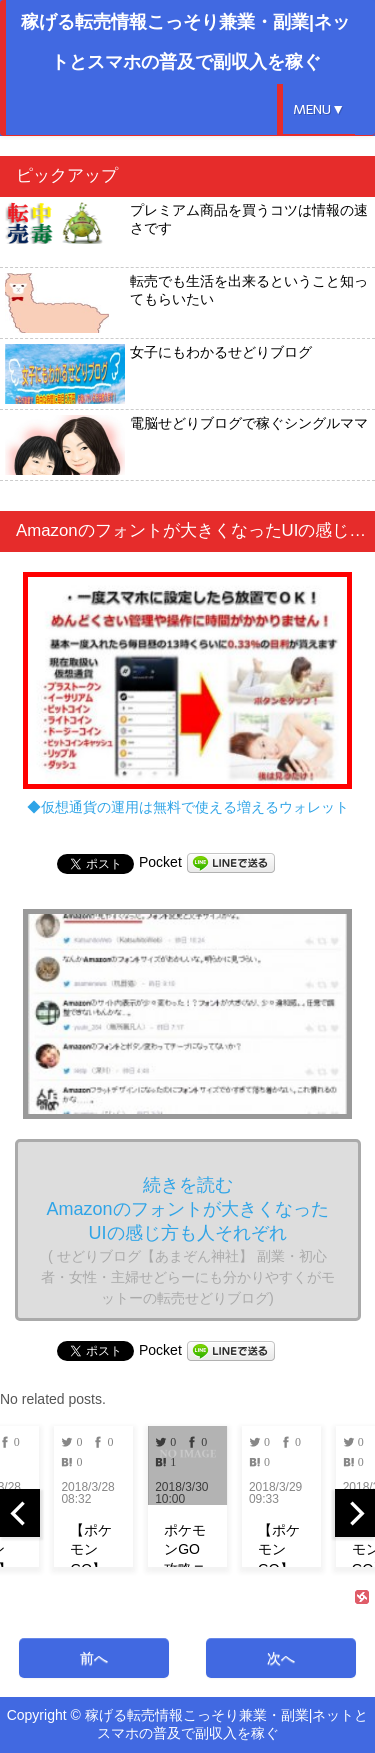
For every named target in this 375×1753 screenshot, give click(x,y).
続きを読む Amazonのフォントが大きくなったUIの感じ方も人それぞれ (188, 1240)
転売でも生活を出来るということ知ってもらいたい (186, 303)
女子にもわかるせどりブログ (158, 374)
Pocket (160, 862)
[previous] (20, 1513)
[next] (355, 1513)
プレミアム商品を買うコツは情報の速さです (186, 232)
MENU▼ (319, 109)
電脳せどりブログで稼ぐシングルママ (186, 445)
